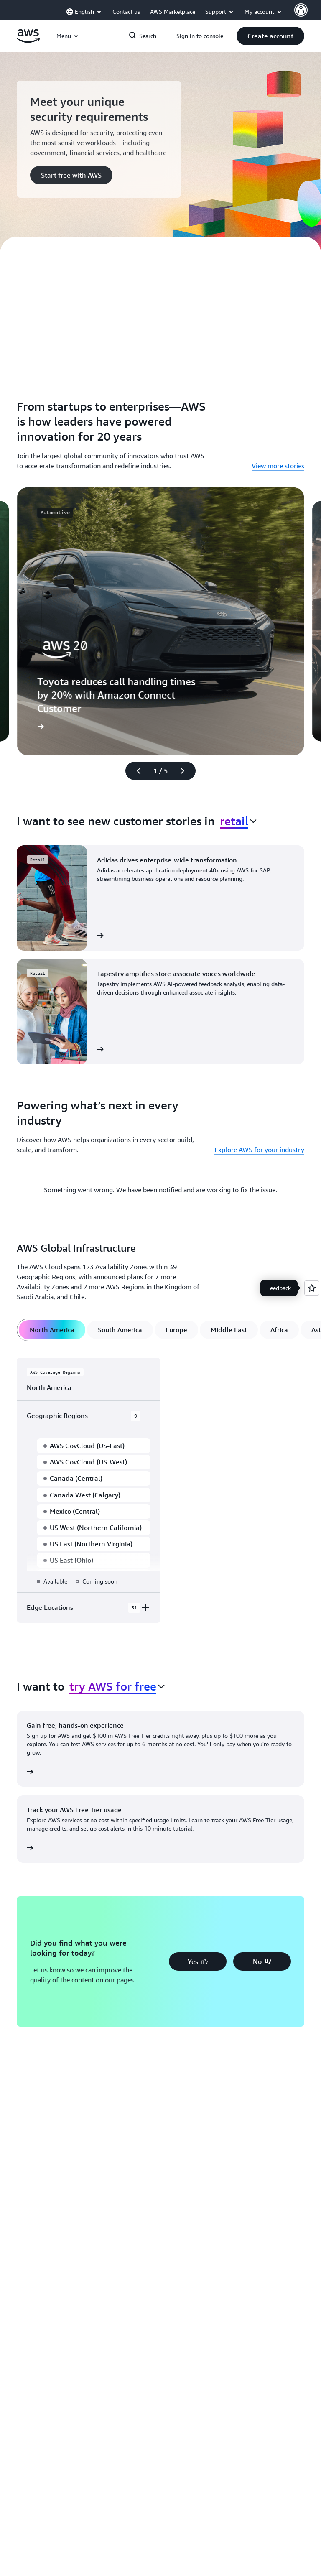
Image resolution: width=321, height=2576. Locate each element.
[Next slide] (186, 771)
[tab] (52, 1330)
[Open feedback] (311, 1288)
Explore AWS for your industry (259, 1149)
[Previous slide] (135, 771)
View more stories (278, 466)
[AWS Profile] (301, 10)
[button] (270, 36)
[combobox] (238, 821)
